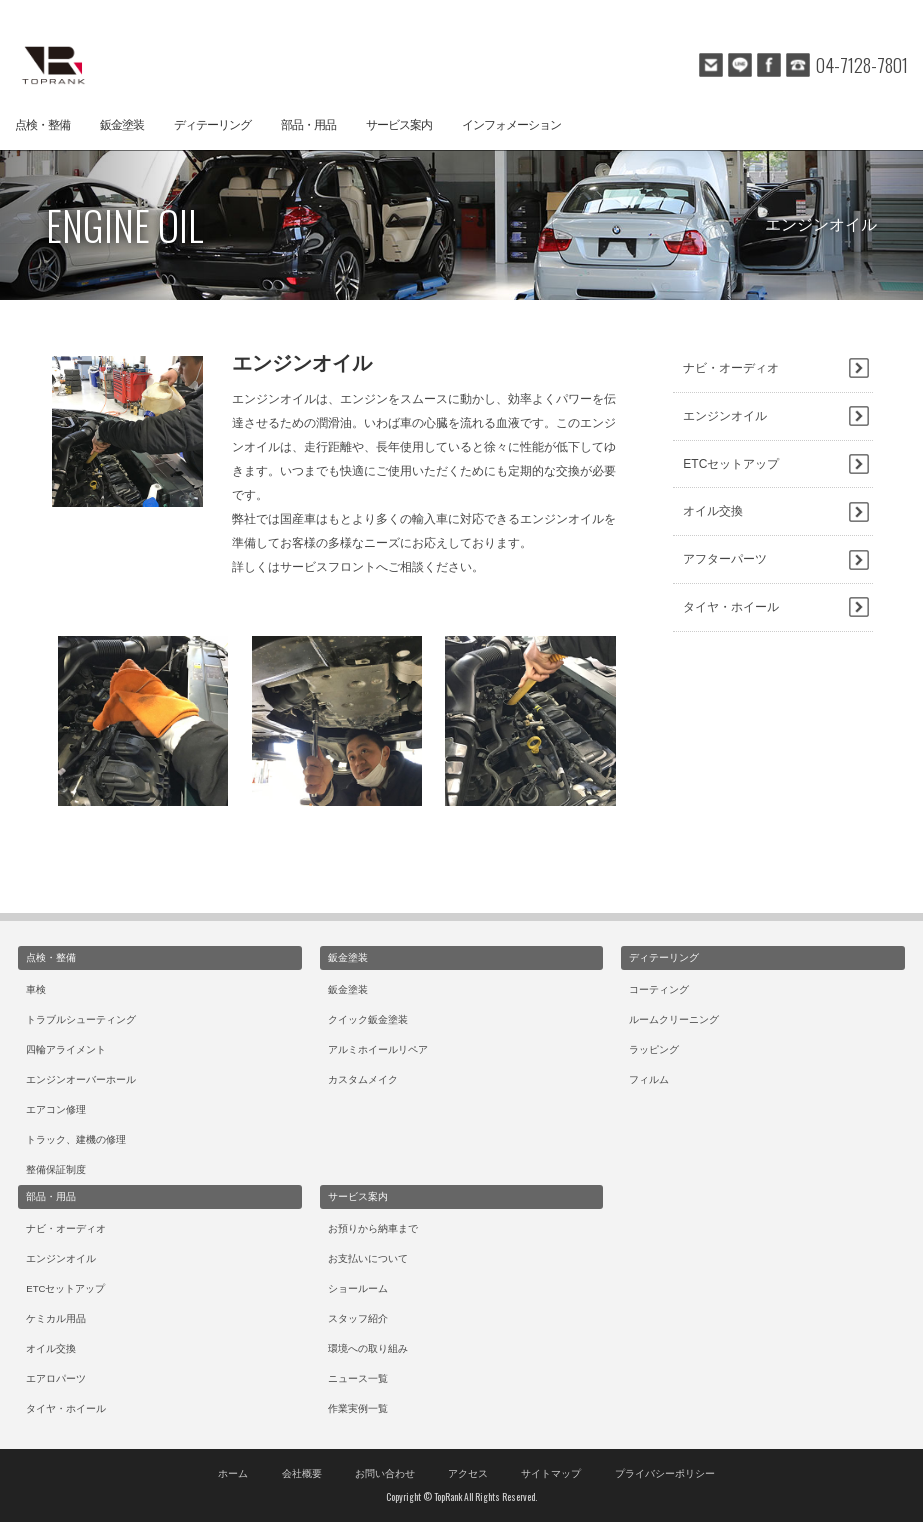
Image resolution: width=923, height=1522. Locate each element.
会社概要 (302, 1473)
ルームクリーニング (674, 1019)
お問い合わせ (385, 1473)
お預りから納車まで (373, 1228)
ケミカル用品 (56, 1318)
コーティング (659, 989)
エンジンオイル (725, 416)
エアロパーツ (56, 1378)
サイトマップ (551, 1473)
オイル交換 (713, 511)
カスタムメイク (363, 1079)
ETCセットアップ (731, 464)
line (740, 65)
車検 (36, 989)
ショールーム (358, 1288)
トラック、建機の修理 (76, 1139)
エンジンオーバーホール (81, 1079)
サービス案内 (399, 125)
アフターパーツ (725, 559)
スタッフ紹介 (358, 1318)
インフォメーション (511, 125)
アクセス (468, 1473)
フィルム (649, 1079)
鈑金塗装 (122, 125)
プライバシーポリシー (665, 1473)
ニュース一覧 (358, 1378)
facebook (769, 65)
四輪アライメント (66, 1049)
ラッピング (654, 1049)
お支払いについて (368, 1258)
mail (711, 65)
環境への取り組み (368, 1348)
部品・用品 (308, 125)
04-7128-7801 (862, 65)
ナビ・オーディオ (731, 368)
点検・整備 (42, 125)
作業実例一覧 (358, 1408)
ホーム (233, 1473)
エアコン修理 (56, 1109)
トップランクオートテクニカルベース (50, 65)
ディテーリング (212, 125)
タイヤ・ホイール (731, 607)
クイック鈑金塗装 (368, 1019)
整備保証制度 (56, 1169)
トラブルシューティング (81, 1019)
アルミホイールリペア (378, 1049)
